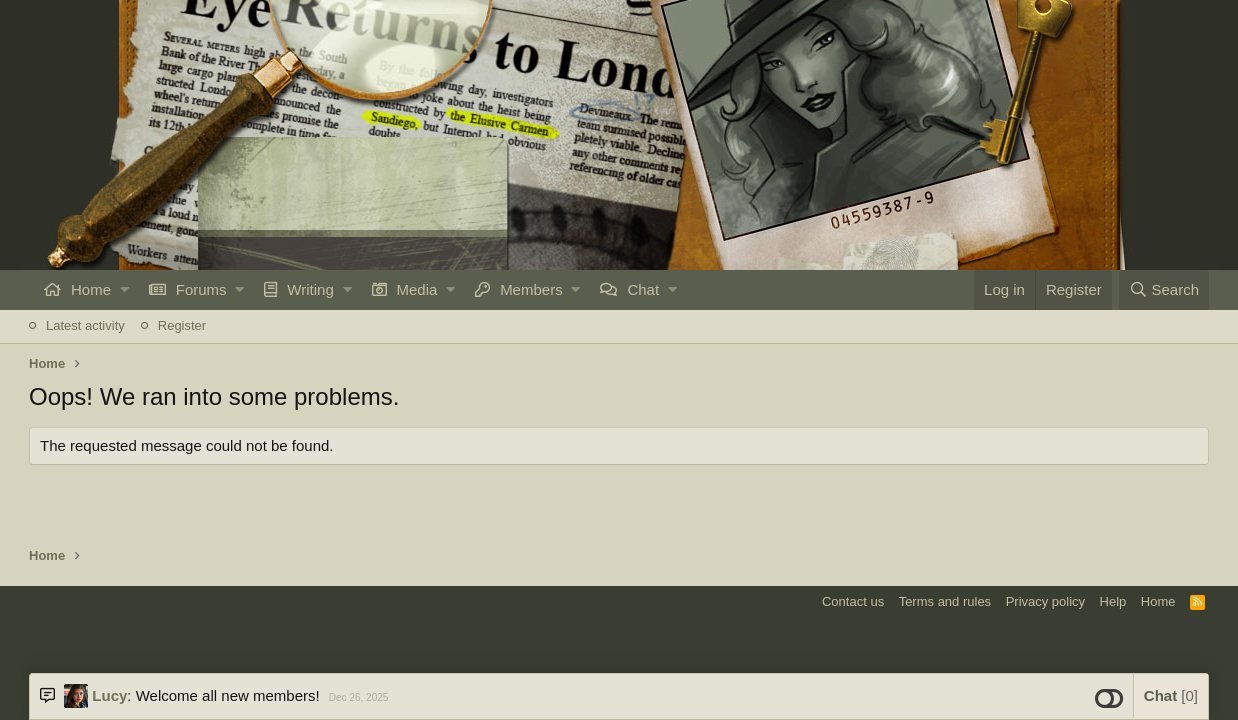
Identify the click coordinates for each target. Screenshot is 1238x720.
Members (531, 289)
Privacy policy (1045, 601)
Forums (201, 289)
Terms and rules (945, 601)
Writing (310, 289)
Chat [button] (1171, 695)
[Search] (1164, 290)
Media (417, 289)
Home (91, 289)
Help (1113, 601)
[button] (124, 290)
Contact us (853, 601)
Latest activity (85, 325)
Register (182, 325)
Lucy (109, 695)
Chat (643, 289)
